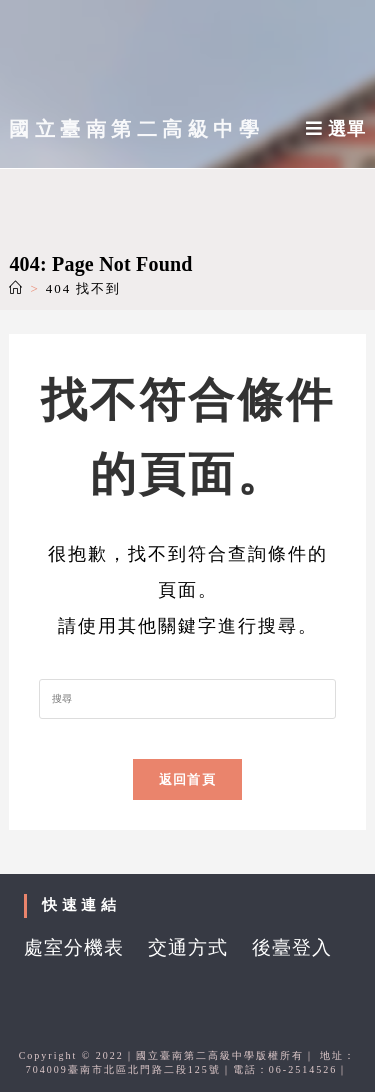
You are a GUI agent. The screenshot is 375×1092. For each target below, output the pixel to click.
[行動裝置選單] (336, 129)
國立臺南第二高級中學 (136, 129)
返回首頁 (187, 779)
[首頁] (16, 288)
